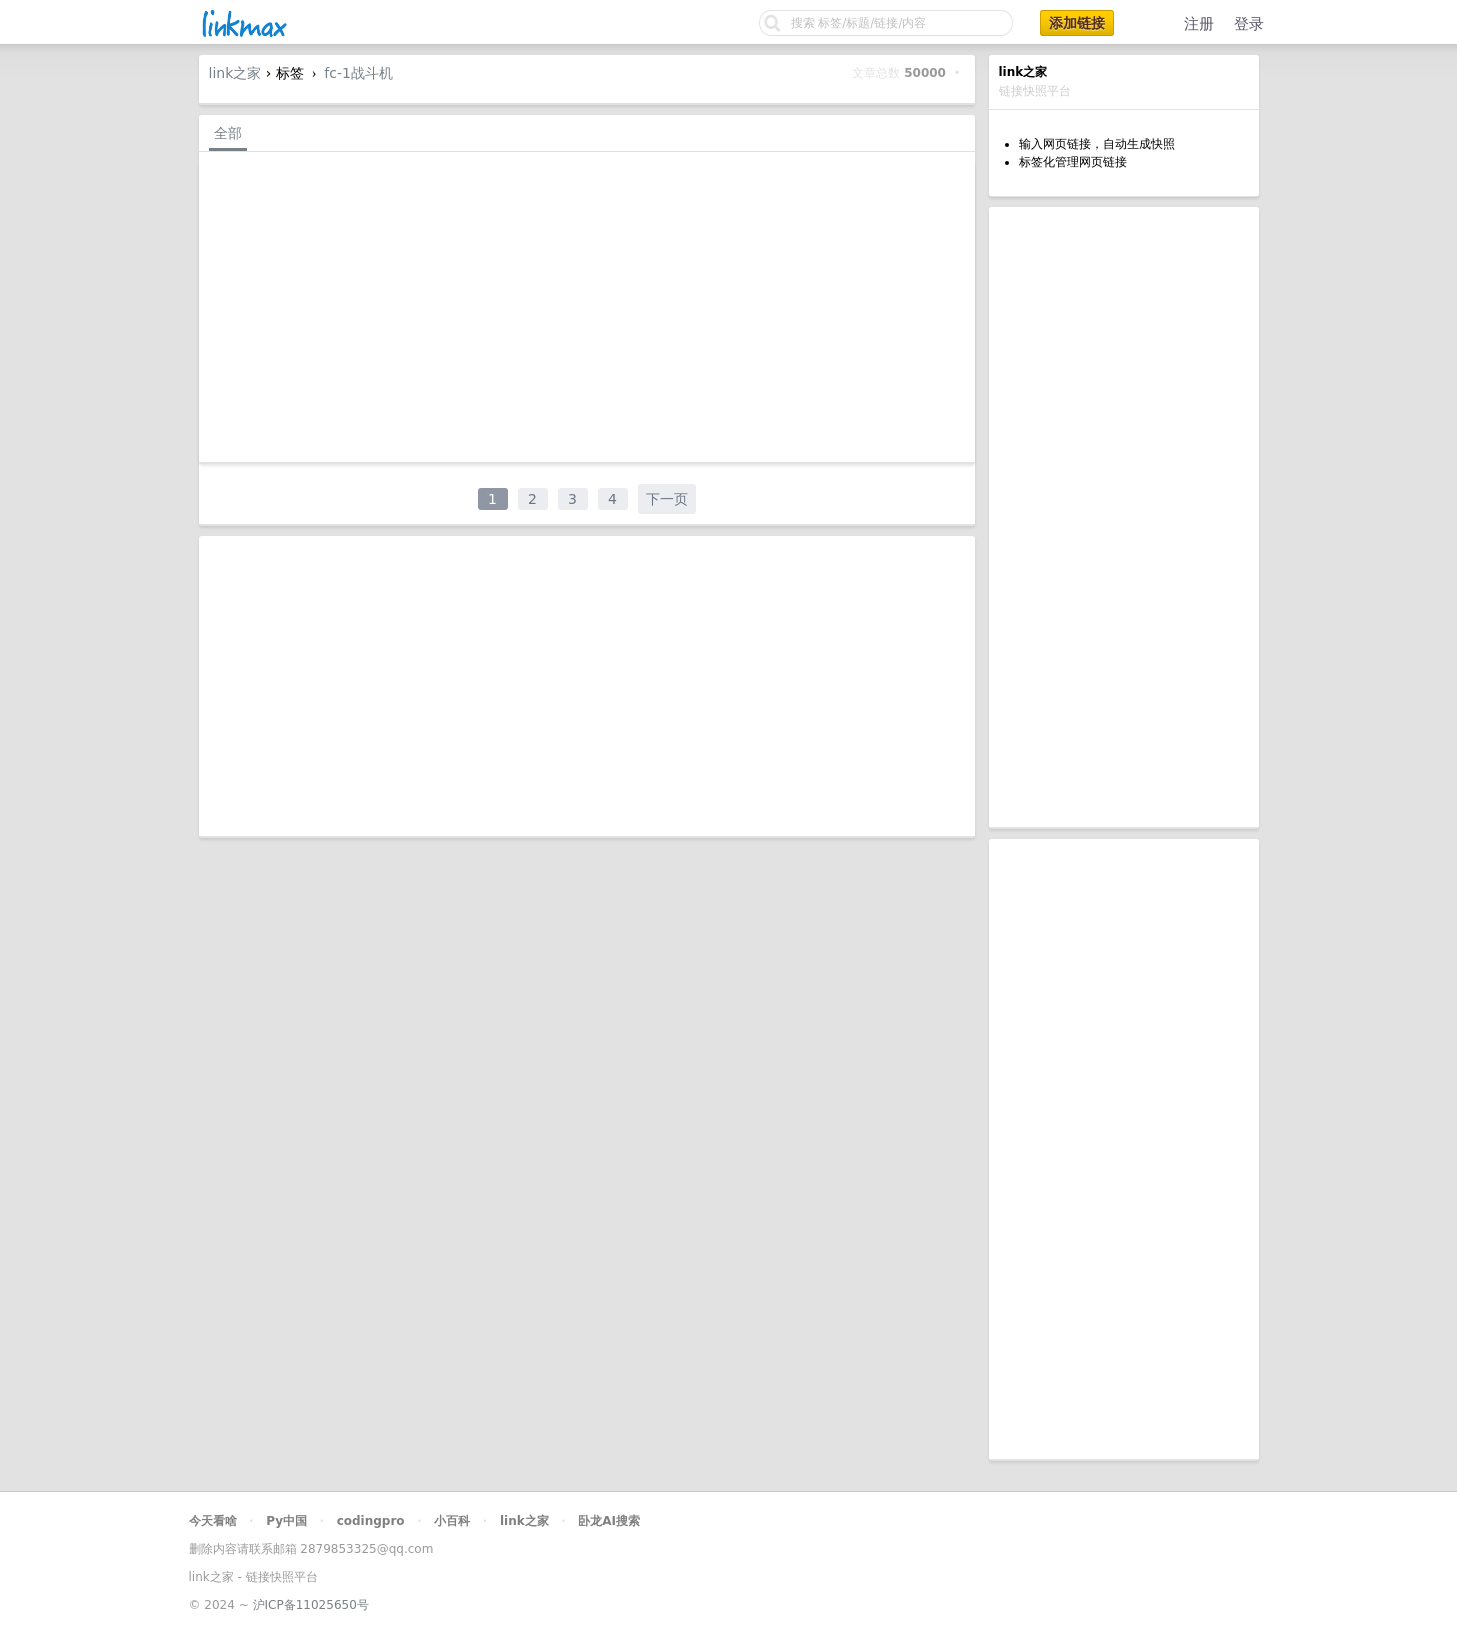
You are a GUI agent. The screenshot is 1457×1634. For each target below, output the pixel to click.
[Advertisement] (1124, 517)
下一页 (667, 499)
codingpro (371, 1521)
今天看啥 (213, 1521)
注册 (1199, 24)
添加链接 (1077, 23)
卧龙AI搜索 (609, 1521)
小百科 (452, 1521)
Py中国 (286, 1521)
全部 (228, 133)
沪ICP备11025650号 (311, 1605)
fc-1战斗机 (358, 73)
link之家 (235, 73)
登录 (1249, 24)
